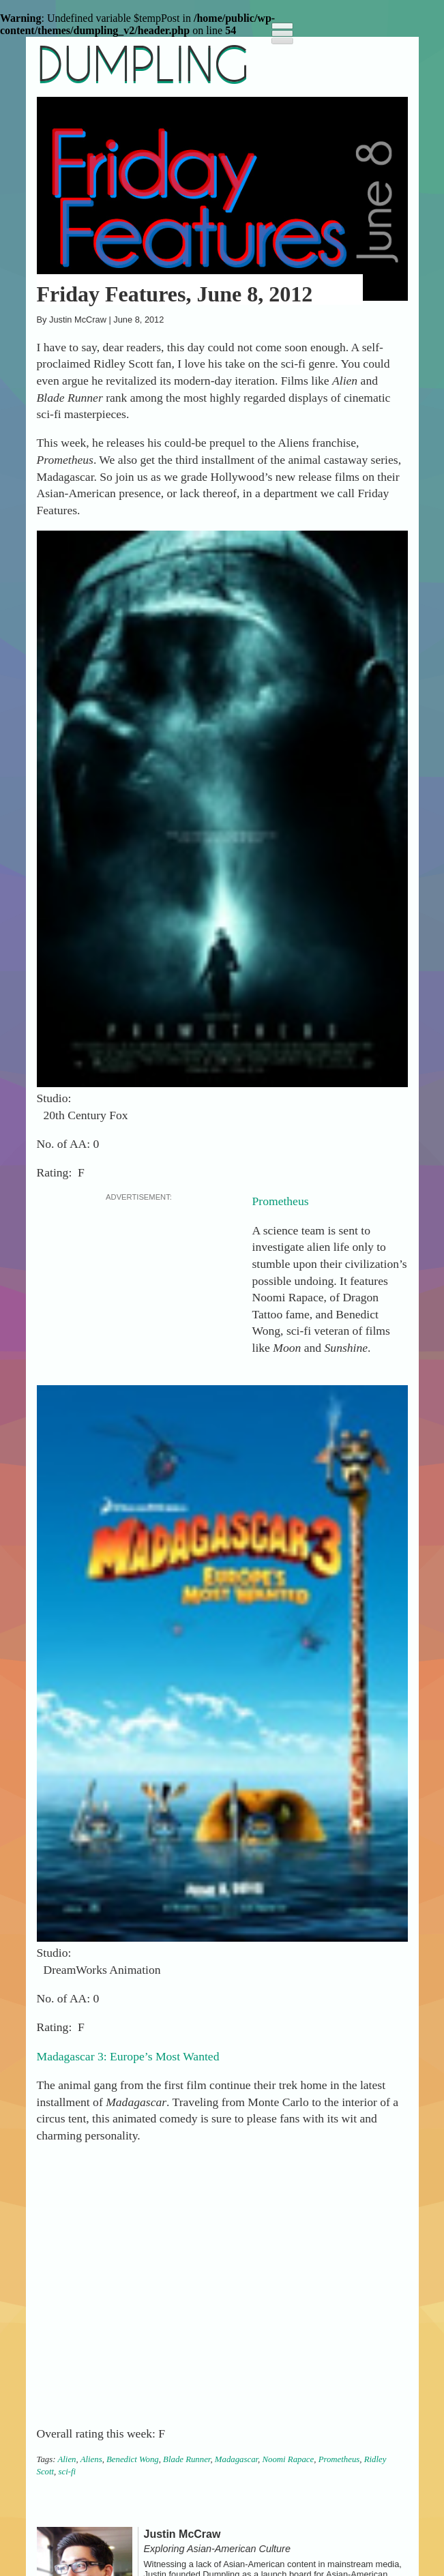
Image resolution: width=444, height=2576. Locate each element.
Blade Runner (186, 2459)
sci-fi (67, 2471)
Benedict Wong (132, 2459)
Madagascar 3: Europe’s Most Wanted (128, 2056)
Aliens (91, 2459)
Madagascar (236, 2459)
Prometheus (280, 1201)
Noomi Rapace (288, 2459)
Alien (66, 2459)
